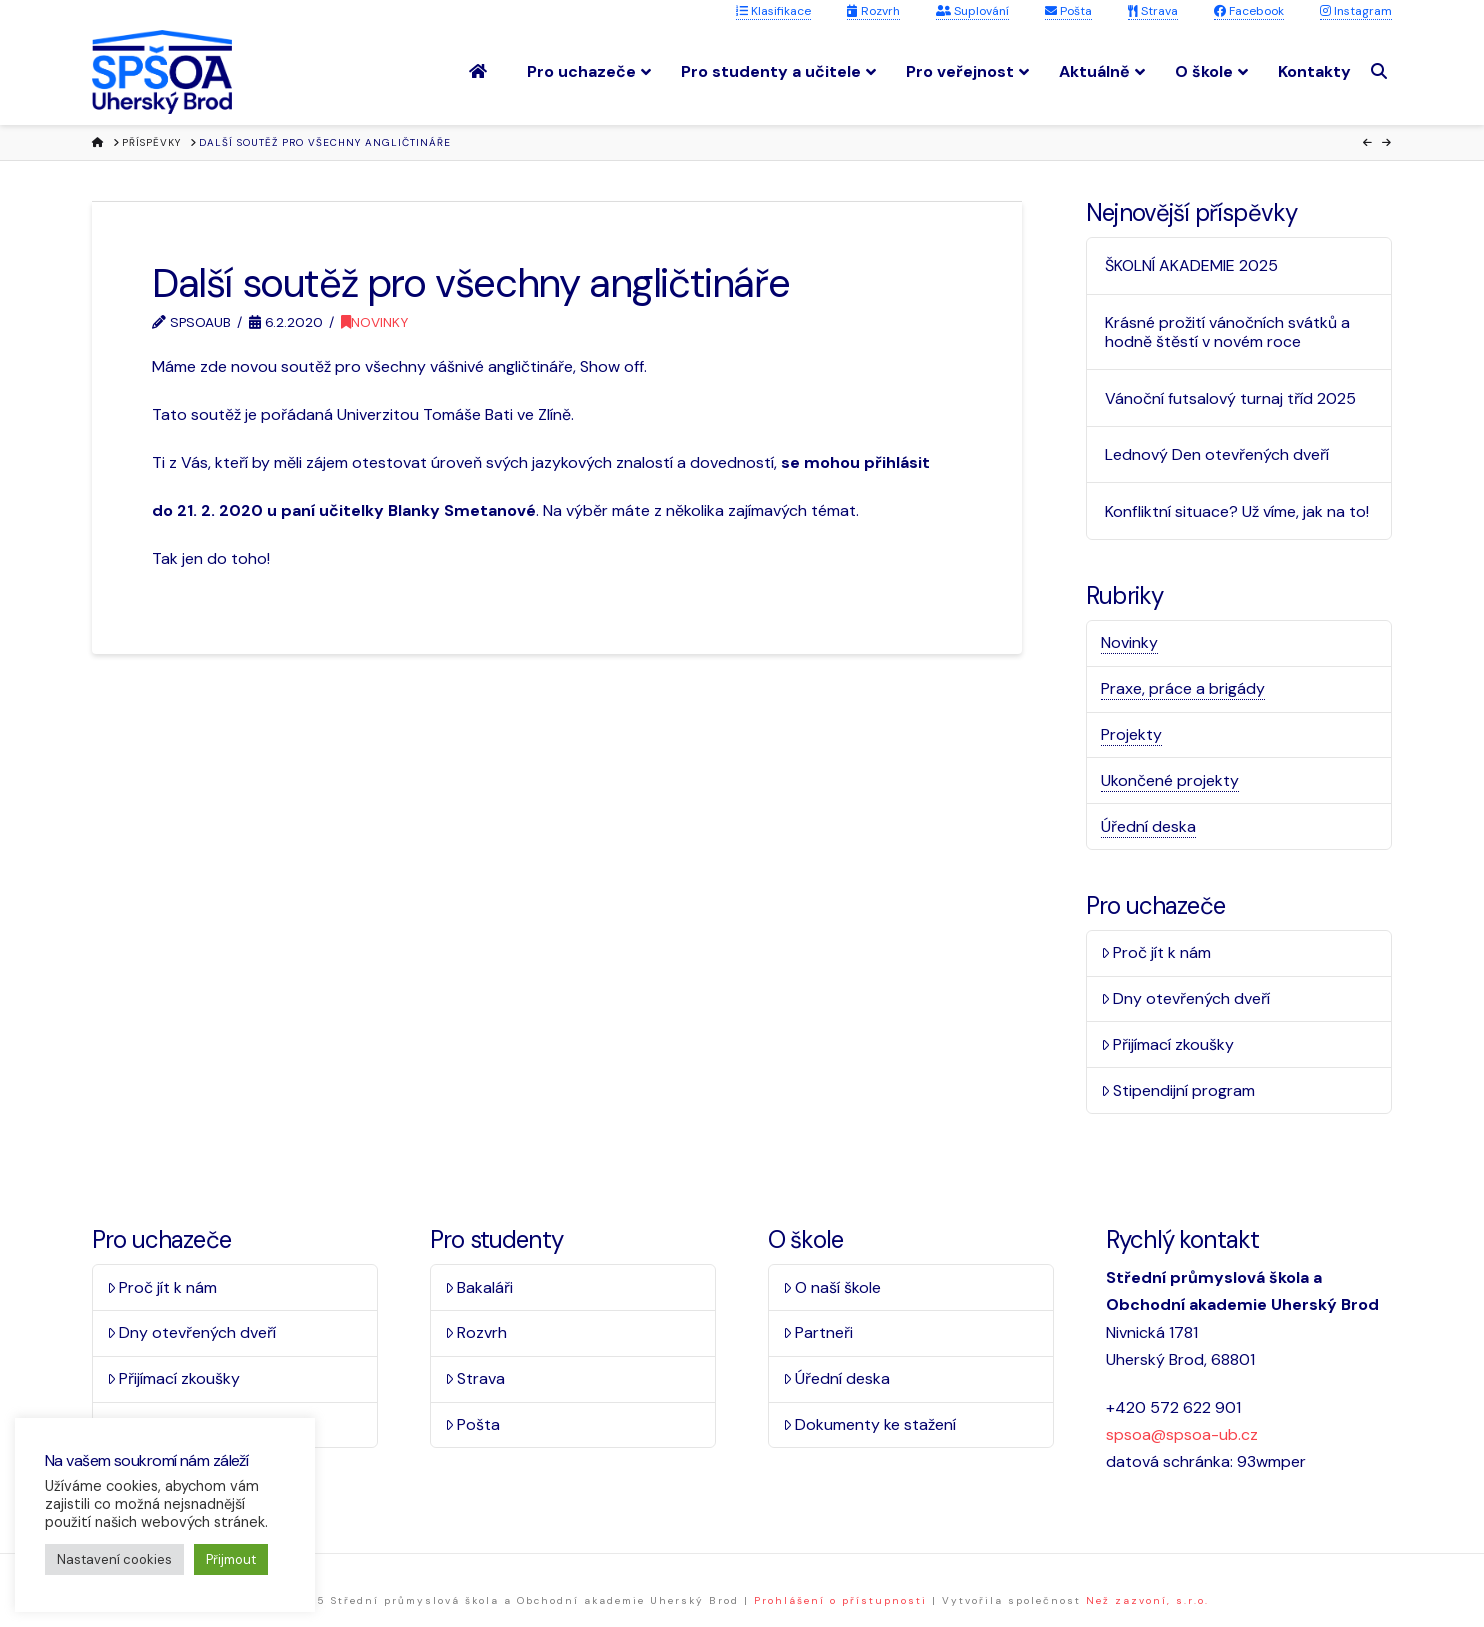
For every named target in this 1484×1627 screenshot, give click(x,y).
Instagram (1356, 11)
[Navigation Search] (1381, 71)
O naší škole (832, 1287)
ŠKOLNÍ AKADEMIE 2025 (1191, 265)
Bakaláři (479, 1287)
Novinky (374, 322)
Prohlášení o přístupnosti (840, 1600)
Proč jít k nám (1156, 952)
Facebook (1249, 11)
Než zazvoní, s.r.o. (1147, 1600)
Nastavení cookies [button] (114, 1559)
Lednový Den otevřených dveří (1217, 454)
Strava (1153, 11)
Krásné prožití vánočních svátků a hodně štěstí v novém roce (1227, 332)
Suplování (972, 11)
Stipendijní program (1178, 1090)
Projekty (1131, 734)
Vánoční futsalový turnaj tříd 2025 (1230, 398)
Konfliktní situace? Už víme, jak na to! (1237, 511)
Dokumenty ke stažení (870, 1424)
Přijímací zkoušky (1168, 1044)
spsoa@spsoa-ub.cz (1182, 1434)
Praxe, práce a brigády (1183, 688)
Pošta (1068, 11)
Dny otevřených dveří (1186, 998)
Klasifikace (773, 11)
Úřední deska (1148, 826)
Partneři (818, 1332)
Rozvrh (873, 11)
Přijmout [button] (231, 1559)
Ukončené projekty (1170, 780)
